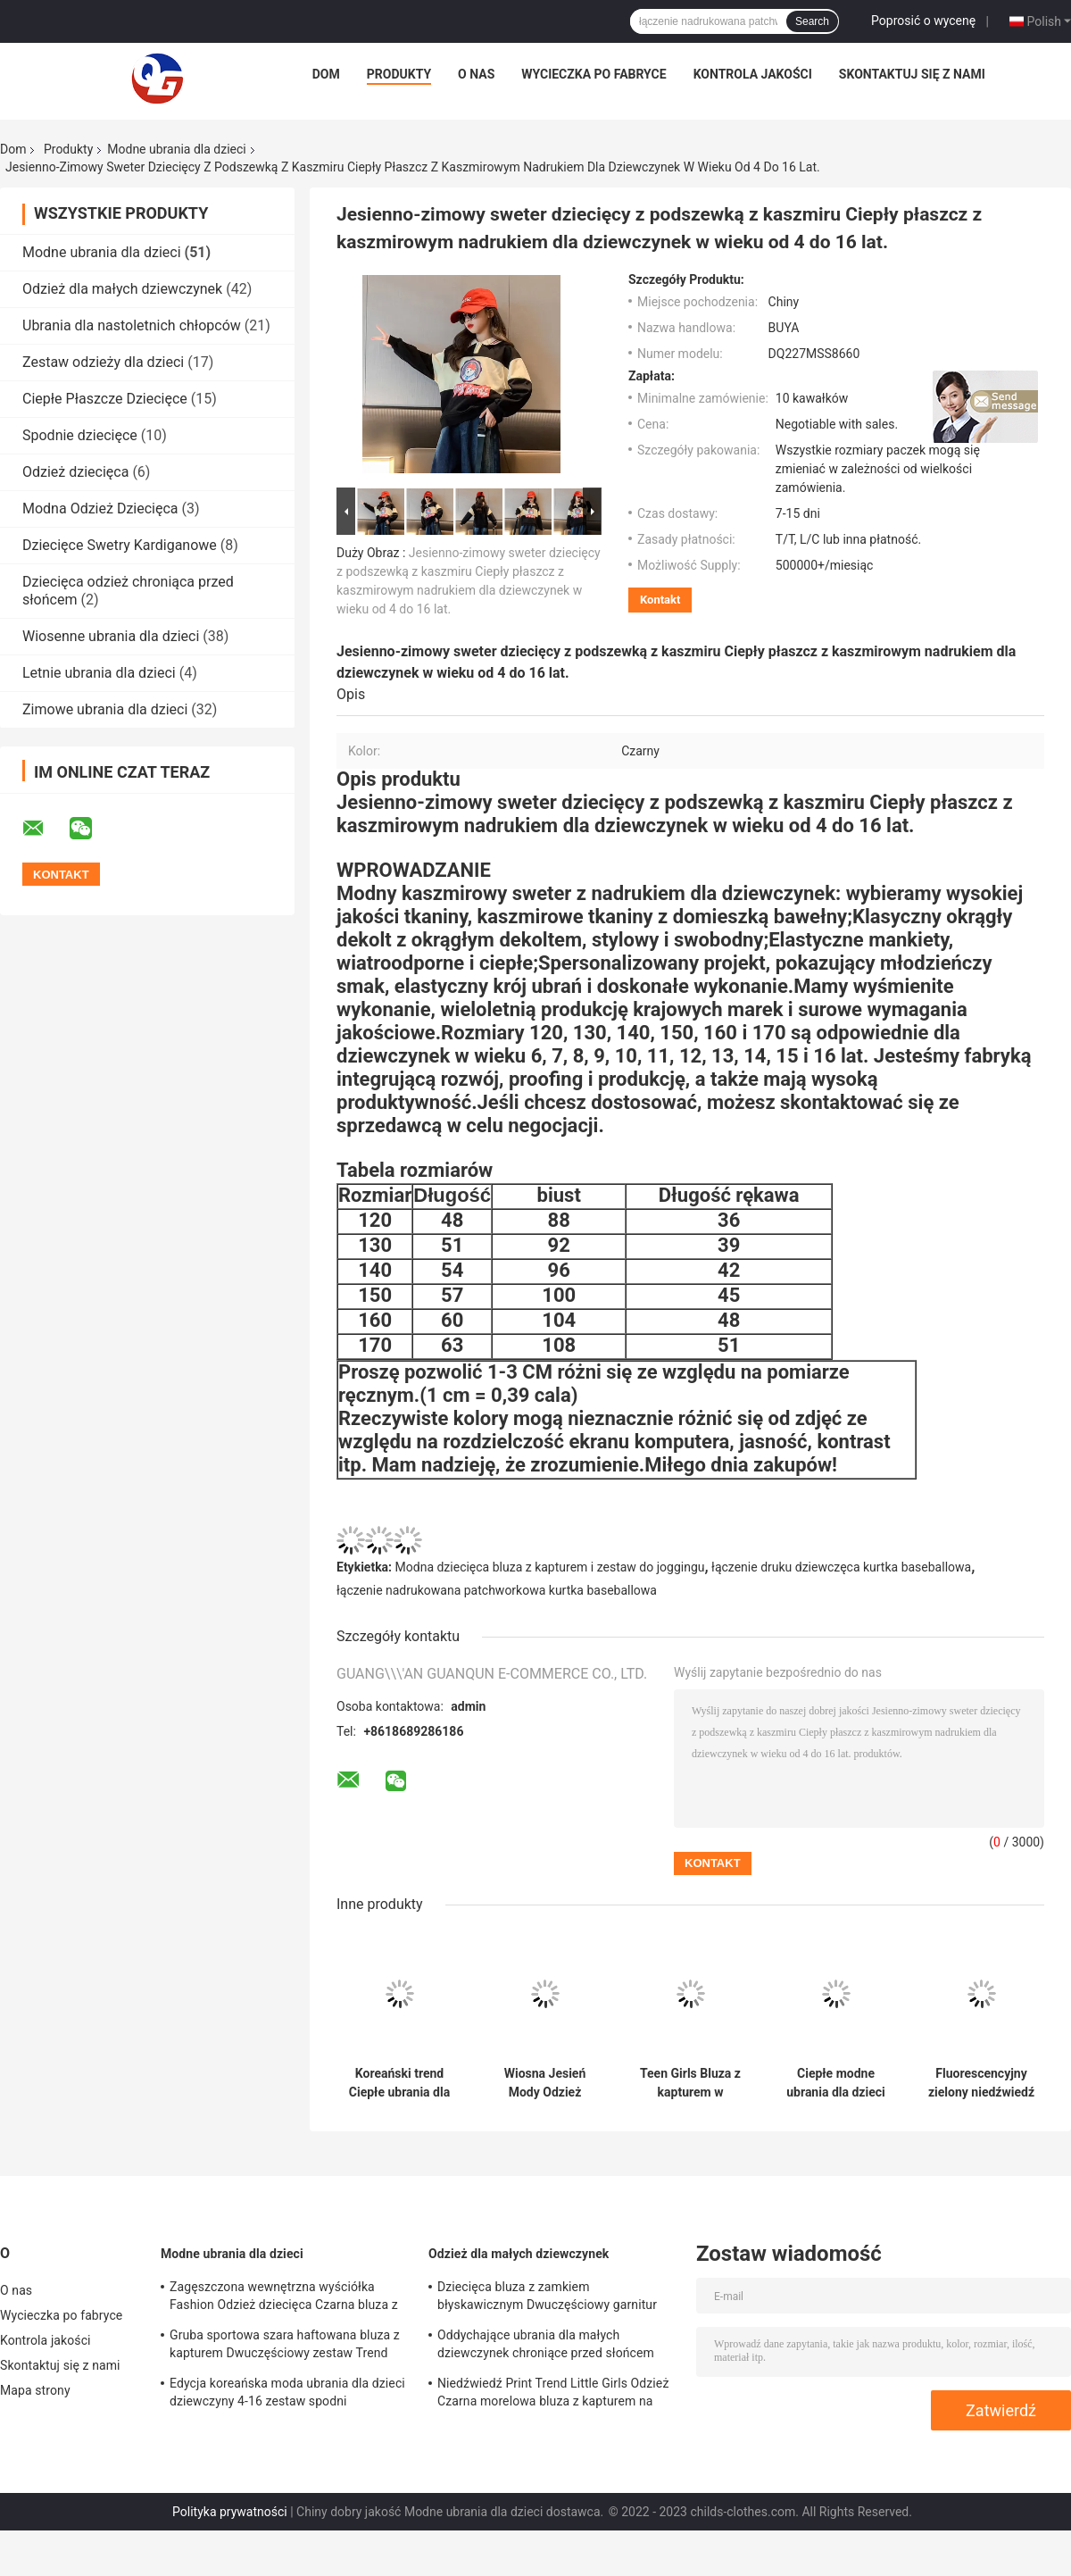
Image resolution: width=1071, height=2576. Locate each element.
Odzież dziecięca (75, 471)
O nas (476, 74)
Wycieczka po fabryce (593, 74)
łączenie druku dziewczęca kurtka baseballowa (841, 1567)
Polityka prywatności (229, 2512)
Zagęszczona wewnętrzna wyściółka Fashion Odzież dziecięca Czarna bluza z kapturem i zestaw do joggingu (284, 2298)
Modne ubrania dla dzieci (176, 149)
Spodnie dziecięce (79, 435)
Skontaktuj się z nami (912, 74)
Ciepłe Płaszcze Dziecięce (104, 398)
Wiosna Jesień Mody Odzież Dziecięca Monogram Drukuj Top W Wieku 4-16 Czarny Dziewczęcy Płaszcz (544, 2083)
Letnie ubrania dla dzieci (99, 672)
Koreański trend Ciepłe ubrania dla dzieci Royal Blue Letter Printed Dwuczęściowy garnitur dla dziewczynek (399, 2083)
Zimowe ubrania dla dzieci (104, 709)
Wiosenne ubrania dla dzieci (110, 636)
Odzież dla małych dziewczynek (122, 288)
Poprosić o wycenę (923, 20)
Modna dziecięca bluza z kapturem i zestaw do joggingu (550, 1567)
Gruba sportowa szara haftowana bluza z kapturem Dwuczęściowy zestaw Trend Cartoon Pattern (285, 2346)
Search (812, 21)
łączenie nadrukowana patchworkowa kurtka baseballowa (496, 1590)
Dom (326, 74)
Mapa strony (35, 2390)
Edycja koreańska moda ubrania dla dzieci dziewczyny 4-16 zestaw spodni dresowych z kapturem (287, 2394)
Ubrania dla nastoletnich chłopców (131, 325)
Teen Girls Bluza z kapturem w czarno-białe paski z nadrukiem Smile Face (690, 2083)
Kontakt (660, 599)
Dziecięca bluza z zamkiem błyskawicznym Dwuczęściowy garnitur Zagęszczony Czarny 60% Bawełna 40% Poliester (547, 2298)
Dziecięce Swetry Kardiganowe (119, 545)
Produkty (399, 74)
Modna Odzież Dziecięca (100, 508)
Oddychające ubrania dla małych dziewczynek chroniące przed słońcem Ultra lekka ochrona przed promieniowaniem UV (545, 2346)
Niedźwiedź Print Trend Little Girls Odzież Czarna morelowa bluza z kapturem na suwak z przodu (552, 2394)
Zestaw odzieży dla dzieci (103, 362)
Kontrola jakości (752, 74)
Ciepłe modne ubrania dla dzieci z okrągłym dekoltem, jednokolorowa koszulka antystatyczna (835, 2083)
